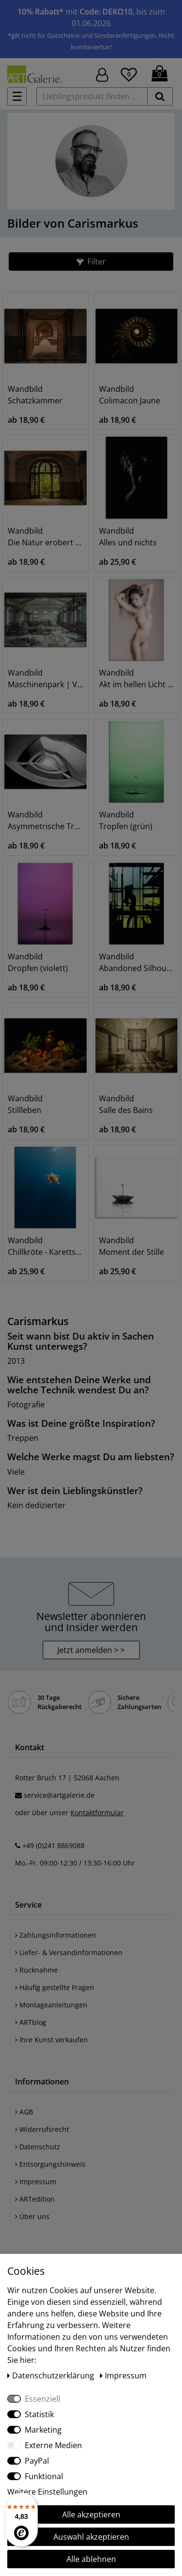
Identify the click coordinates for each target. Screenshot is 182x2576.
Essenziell (42, 2398)
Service (28, 1886)
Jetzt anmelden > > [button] (91, 1631)
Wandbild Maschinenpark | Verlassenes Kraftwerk (45, 678)
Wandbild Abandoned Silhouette (137, 962)
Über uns (32, 2197)
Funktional (44, 2476)
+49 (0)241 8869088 (53, 1826)
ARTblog (30, 2003)
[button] (91, 261)
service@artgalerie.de (59, 1776)
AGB (24, 2093)
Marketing (43, 2429)
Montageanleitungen (51, 1985)
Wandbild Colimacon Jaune (129, 395)
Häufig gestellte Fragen (54, 1968)
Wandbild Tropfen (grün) (125, 820)
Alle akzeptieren (91, 2514)
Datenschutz (37, 2127)
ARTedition (35, 2180)
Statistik (39, 2414)
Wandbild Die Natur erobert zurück (45, 536)
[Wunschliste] (129, 73)
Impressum (35, 2162)
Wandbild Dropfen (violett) (38, 962)
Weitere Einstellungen (47, 2491)
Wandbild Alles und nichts (128, 536)
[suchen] (160, 96)
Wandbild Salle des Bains (126, 1104)
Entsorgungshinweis (50, 2145)
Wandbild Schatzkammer (35, 395)
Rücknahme (36, 1951)
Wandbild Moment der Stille (131, 1246)
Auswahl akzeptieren (91, 2536)
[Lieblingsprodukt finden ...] (92, 96)
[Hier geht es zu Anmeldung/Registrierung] (102, 74)
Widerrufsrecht (42, 2110)
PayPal (37, 2460)
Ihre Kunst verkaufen (51, 2020)
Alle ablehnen (91, 2559)
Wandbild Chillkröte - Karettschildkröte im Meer (45, 1246)
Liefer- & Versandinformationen (68, 1933)
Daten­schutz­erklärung (51, 2375)
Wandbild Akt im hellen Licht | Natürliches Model (137, 678)
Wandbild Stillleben (25, 1104)
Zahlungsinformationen (55, 1916)
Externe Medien (53, 2445)
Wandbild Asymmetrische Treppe (45, 820)
